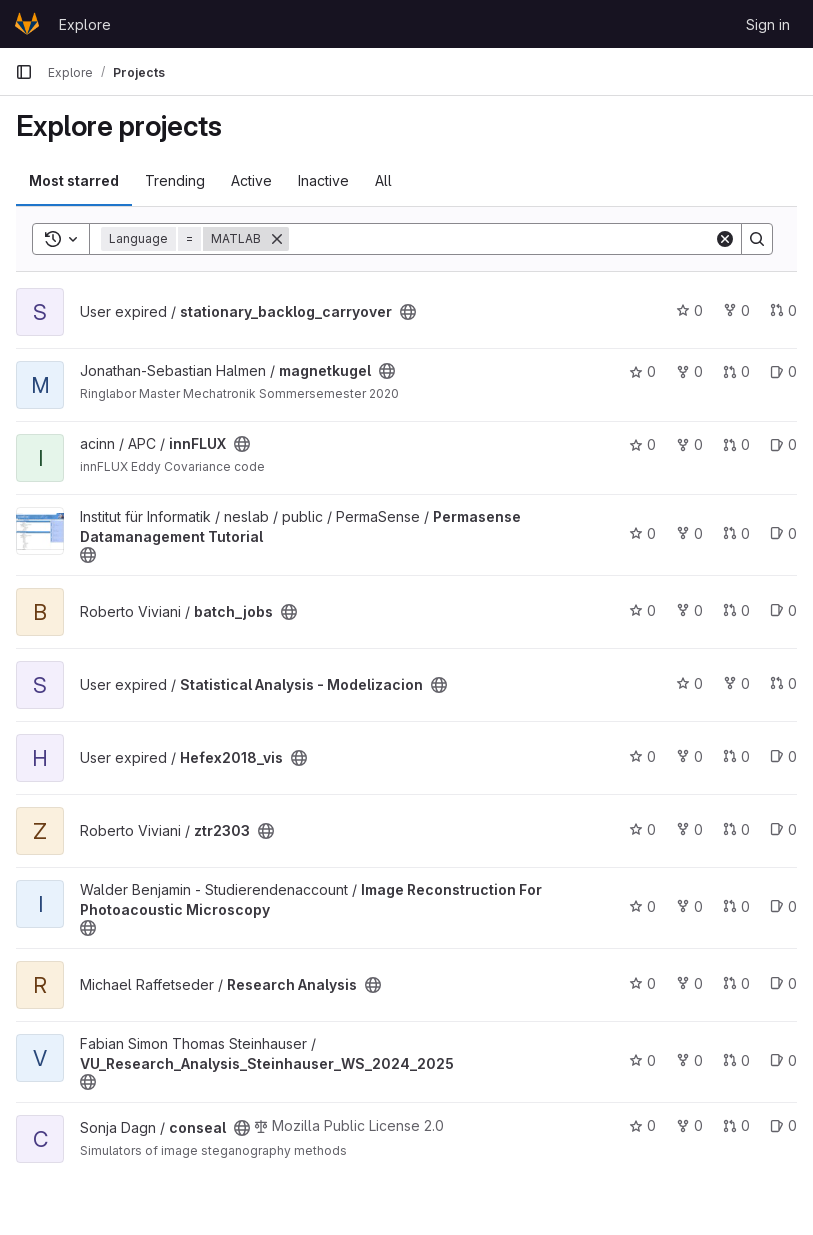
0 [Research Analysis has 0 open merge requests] (736, 983)
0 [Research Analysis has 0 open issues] (783, 983)
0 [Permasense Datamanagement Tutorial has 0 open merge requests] (736, 533)
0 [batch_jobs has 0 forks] (689, 610)
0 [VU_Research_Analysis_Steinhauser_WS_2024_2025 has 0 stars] (642, 1060)
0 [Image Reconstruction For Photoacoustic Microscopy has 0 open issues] (783, 906)
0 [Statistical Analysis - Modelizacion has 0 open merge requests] (783, 683)
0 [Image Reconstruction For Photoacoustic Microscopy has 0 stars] (642, 906)
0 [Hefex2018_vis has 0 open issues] (783, 756)
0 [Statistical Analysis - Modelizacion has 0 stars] (689, 683)
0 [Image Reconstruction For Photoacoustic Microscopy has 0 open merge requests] (736, 906)
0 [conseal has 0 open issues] (783, 1125)
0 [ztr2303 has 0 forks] (689, 829)
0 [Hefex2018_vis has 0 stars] (642, 756)
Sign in (768, 24)
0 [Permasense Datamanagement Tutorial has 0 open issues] (783, 533)
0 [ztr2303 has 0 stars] (642, 829)
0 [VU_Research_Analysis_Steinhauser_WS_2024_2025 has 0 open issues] (783, 1060)
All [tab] (383, 180)
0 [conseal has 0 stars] (642, 1125)
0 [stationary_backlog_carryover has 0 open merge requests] (783, 310)
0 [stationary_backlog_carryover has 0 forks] (736, 310)
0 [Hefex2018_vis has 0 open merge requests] (736, 756)
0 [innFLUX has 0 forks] (689, 444)
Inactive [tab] (323, 180)
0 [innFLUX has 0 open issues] (783, 444)
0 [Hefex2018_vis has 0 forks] (689, 756)
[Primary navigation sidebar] (24, 72)
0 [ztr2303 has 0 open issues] (783, 829)
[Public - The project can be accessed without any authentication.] (408, 312)
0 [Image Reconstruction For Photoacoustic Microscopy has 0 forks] (689, 906)
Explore (85, 24)
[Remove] (277, 239)
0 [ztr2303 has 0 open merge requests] (736, 829)
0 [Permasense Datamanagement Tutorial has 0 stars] (642, 533)
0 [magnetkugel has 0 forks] (689, 371)
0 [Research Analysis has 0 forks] (689, 983)
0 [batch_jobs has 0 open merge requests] (736, 610)
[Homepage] (27, 24)
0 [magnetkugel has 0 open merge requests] (736, 371)
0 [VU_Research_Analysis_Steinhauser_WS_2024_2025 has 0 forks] (689, 1060)
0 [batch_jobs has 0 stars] (642, 610)
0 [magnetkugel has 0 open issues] (783, 371)
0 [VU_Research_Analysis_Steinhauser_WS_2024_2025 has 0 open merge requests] (736, 1060)
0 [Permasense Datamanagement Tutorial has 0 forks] (689, 533)
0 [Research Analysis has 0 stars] (642, 983)
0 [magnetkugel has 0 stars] (642, 371)
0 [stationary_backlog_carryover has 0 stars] (689, 310)
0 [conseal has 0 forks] (689, 1125)
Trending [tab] (175, 180)
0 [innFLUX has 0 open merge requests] (736, 444)
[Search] (501, 239)
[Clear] (725, 239)
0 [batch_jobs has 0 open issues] (783, 610)
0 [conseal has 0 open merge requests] (736, 1125)
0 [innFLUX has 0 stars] (642, 444)
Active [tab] (251, 180)
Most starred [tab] (74, 180)
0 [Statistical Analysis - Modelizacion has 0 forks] (736, 683)
